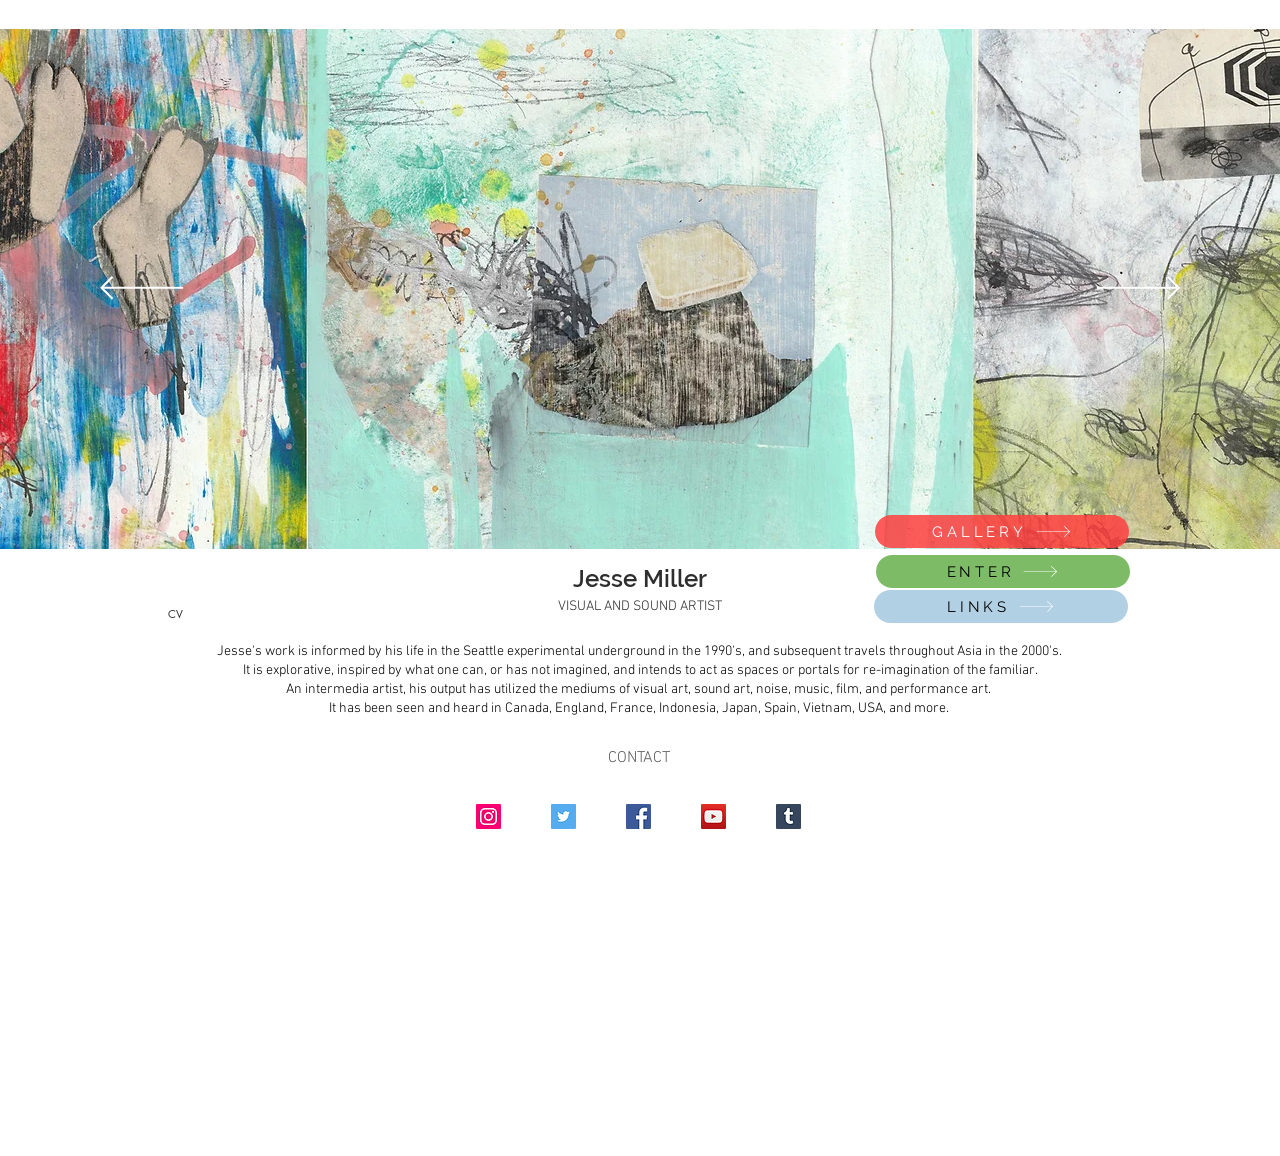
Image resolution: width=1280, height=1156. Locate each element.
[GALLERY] (1002, 531)
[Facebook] (638, 816)
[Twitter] (563, 816)
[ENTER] (1003, 571)
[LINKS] (1001, 606)
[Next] (1138, 289)
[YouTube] (713, 816)
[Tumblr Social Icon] (788, 816)
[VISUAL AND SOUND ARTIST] (640, 607)
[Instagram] (488, 816)
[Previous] (141, 289)
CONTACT (639, 758)
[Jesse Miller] (640, 579)
